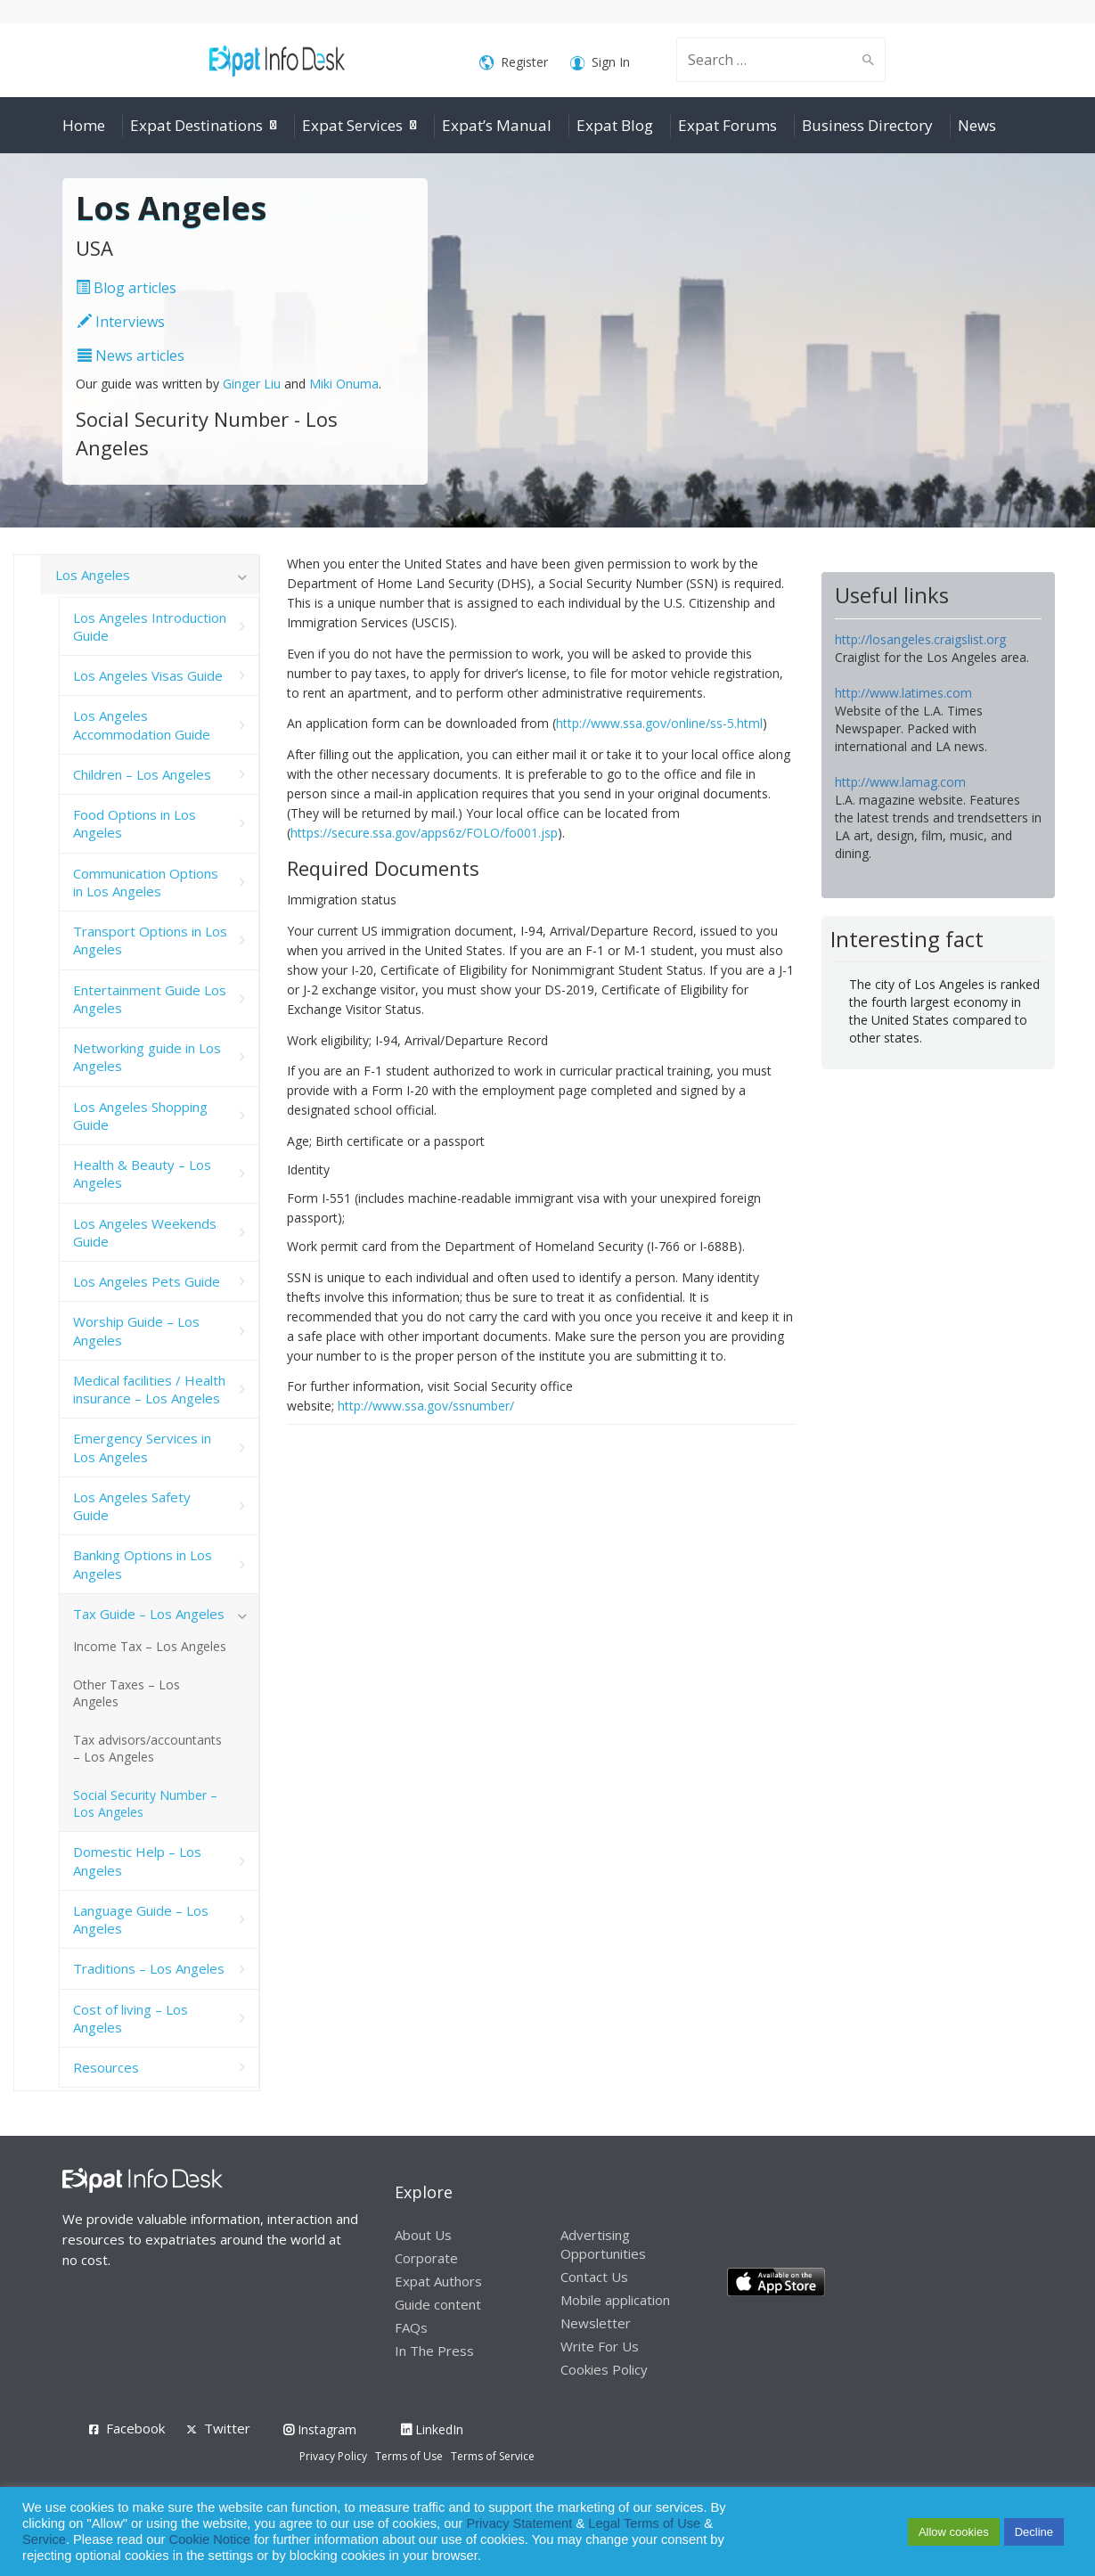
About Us (423, 2235)
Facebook (135, 2428)
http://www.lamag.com (900, 781)
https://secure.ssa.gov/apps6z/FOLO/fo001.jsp (424, 832)
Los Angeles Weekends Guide (145, 1232)
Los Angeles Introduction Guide (149, 626)
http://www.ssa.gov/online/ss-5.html (659, 723)
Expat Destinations (196, 125)
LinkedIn (432, 2429)
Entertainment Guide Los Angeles (149, 999)
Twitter (227, 2428)
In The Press (434, 2350)
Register (513, 62)
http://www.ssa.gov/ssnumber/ (426, 1405)
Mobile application (615, 2300)
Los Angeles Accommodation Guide (141, 724)
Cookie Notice (209, 2539)
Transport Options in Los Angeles (150, 940)
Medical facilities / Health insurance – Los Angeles (149, 1389)
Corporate (426, 2258)
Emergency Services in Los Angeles (142, 1447)
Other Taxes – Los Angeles (126, 1693)
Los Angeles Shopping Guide (140, 1115)
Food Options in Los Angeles (134, 823)
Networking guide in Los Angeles (147, 1057)
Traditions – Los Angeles (149, 1968)
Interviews (121, 321)
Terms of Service (493, 2456)
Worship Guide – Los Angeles (136, 1330)
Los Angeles (92, 575)
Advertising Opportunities (603, 2244)
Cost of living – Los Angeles (130, 2018)
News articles (131, 355)
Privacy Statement (519, 2523)
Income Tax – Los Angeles (149, 1646)
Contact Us (594, 2277)
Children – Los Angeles (142, 774)
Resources (106, 2067)
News (977, 125)
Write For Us (599, 2346)
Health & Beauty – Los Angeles (142, 1173)
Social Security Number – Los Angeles (145, 1803)
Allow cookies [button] (954, 2532)
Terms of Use (409, 2456)
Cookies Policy (604, 2369)
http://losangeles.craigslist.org (920, 639)
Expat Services (352, 125)
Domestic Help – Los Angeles (137, 1860)
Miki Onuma (344, 383)
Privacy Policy (333, 2456)
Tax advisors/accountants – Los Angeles (147, 1748)
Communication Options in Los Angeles (145, 882)
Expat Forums (727, 125)
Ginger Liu (252, 383)
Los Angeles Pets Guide (146, 1281)
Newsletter (595, 2323)
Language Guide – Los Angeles (140, 1919)
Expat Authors (438, 2281)
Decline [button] (1034, 2532)
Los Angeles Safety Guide (132, 1506)
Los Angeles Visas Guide (148, 675)
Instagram (319, 2429)
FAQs (411, 2327)
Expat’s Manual (497, 125)
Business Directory (867, 125)
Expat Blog (614, 125)
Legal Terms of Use (644, 2523)
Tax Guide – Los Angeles (149, 1614)
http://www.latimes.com (903, 692)
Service (44, 2539)
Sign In (600, 62)
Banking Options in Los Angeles (142, 1564)
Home (83, 125)
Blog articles (126, 288)
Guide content (438, 2304)
